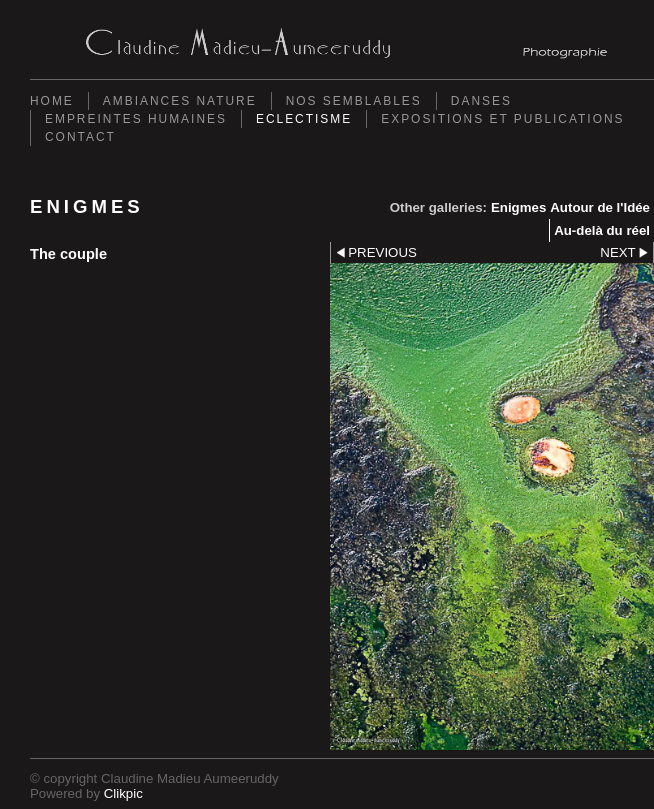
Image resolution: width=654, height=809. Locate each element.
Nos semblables (354, 101)
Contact (80, 137)
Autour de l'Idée (600, 207)
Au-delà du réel (602, 230)
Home (52, 101)
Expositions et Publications (502, 119)
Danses (481, 101)
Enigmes (518, 207)
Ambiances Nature (180, 101)
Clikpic (123, 793)
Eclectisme (304, 119)
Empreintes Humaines (136, 119)
